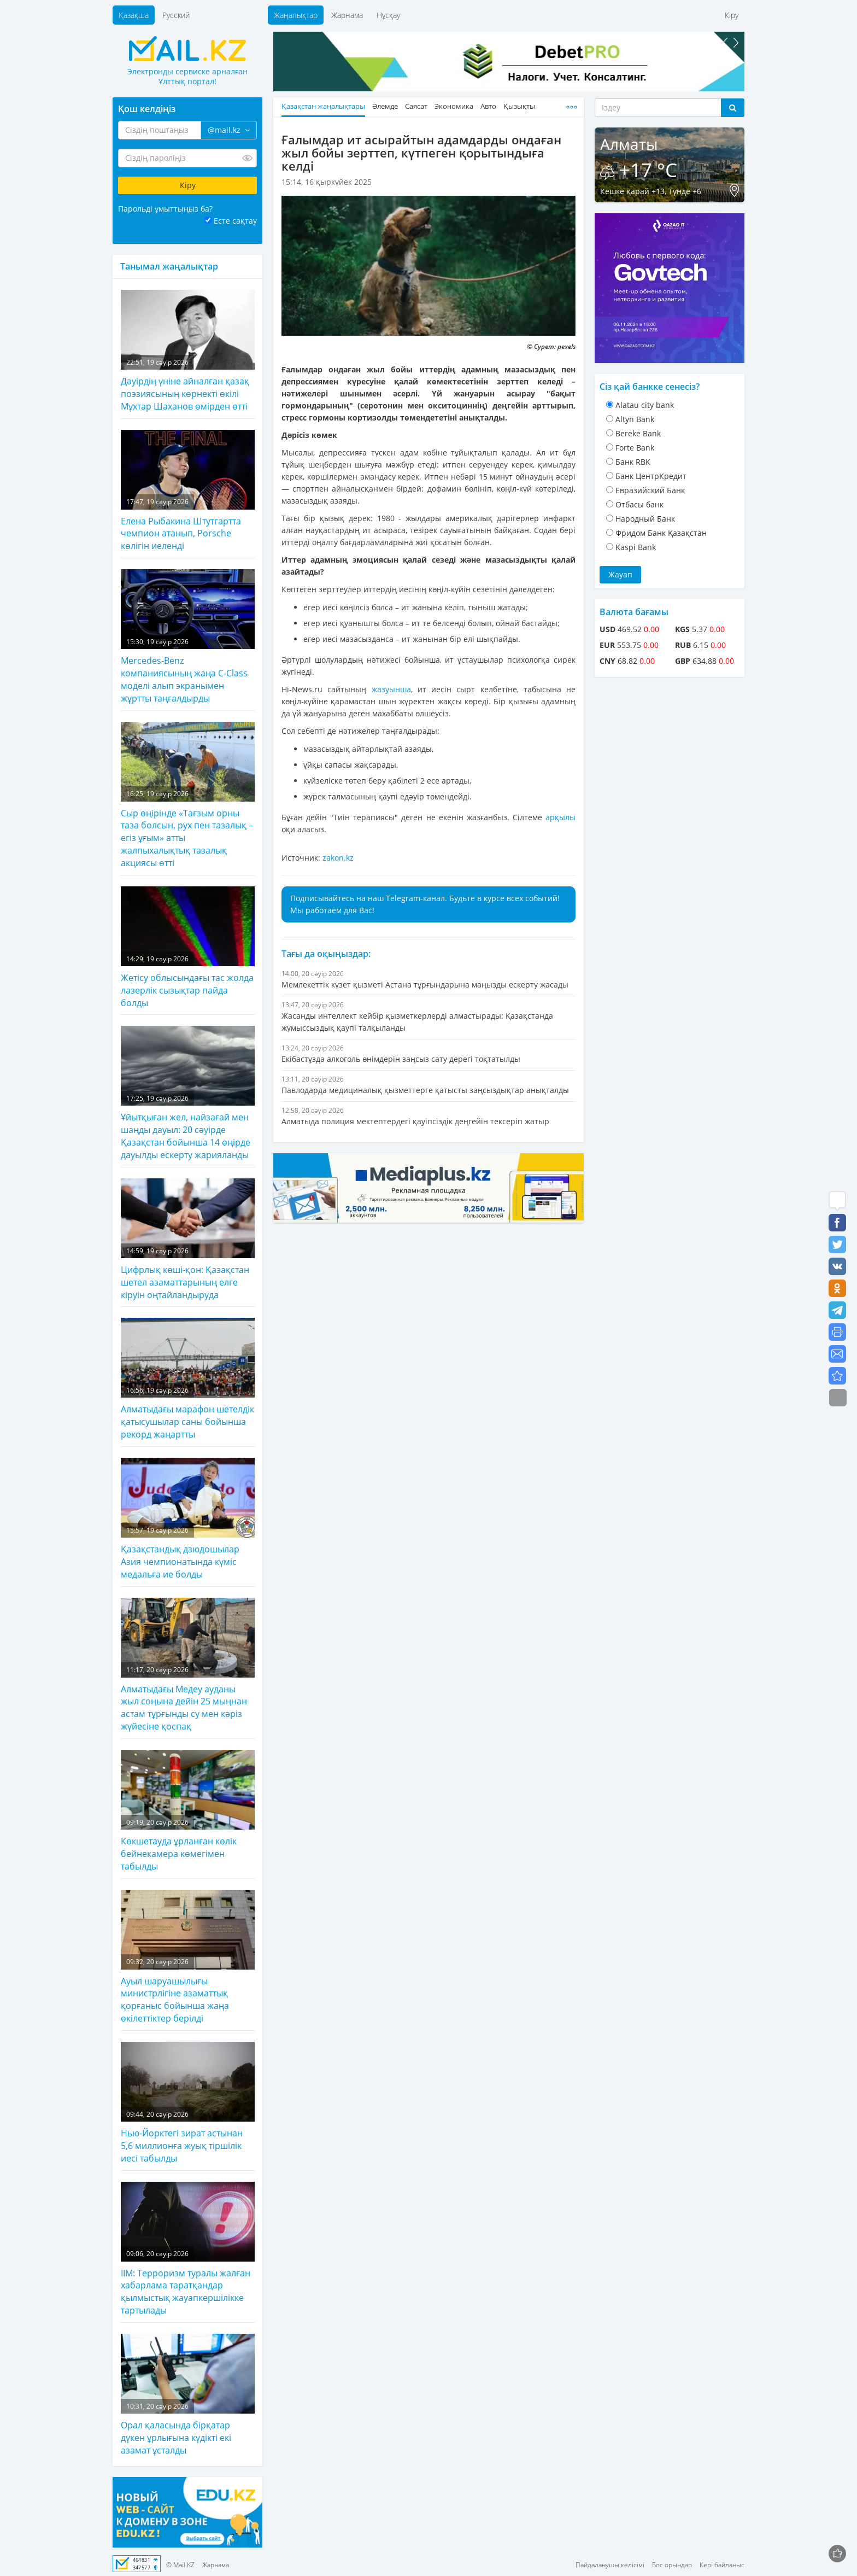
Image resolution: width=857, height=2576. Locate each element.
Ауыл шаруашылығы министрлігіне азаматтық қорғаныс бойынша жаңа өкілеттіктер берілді (188, 1957)
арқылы (560, 817)
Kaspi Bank (635, 547)
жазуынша (391, 689)
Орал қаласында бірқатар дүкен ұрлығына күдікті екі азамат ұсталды (188, 2395)
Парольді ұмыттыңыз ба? (165, 208)
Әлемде (385, 106)
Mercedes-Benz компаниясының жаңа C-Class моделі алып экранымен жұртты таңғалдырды (188, 636)
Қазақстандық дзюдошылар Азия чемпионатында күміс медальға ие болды (188, 1519)
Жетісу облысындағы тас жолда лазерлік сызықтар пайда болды (188, 947)
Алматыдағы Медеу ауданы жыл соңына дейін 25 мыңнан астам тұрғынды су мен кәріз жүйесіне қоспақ (188, 1665)
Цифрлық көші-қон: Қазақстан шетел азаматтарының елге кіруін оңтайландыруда (188, 1239)
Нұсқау (388, 15)
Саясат (416, 106)
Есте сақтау (235, 220)
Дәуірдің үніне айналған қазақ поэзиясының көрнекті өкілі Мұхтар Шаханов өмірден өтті (188, 351)
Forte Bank (634, 447)
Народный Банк (645, 518)
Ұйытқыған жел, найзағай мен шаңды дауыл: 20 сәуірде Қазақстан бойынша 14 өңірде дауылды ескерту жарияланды (188, 1093)
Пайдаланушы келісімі (610, 2564)
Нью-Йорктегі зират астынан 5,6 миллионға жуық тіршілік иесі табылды (188, 2103)
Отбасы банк (639, 504)
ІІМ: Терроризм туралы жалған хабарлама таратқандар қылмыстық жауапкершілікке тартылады (188, 2249)
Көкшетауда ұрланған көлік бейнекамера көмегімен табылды (188, 1811)
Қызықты (519, 106)
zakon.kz (338, 857)
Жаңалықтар (296, 15)
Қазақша (134, 15)
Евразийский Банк (650, 490)
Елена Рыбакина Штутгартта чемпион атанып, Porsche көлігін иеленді (188, 491)
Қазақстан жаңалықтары (323, 106)
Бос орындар (672, 2564)
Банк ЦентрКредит (650, 476)
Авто (488, 106)
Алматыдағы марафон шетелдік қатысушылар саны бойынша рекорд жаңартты (188, 1379)
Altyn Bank (634, 419)
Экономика (454, 106)
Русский (176, 15)
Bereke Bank (638, 433)
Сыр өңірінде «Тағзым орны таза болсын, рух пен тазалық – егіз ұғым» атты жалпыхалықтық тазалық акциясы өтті (188, 795)
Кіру (731, 15)
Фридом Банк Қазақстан (661, 533)
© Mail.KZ (180, 2564)
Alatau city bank (644, 405)
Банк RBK (632, 462)
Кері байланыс (722, 2564)
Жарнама (347, 15)
